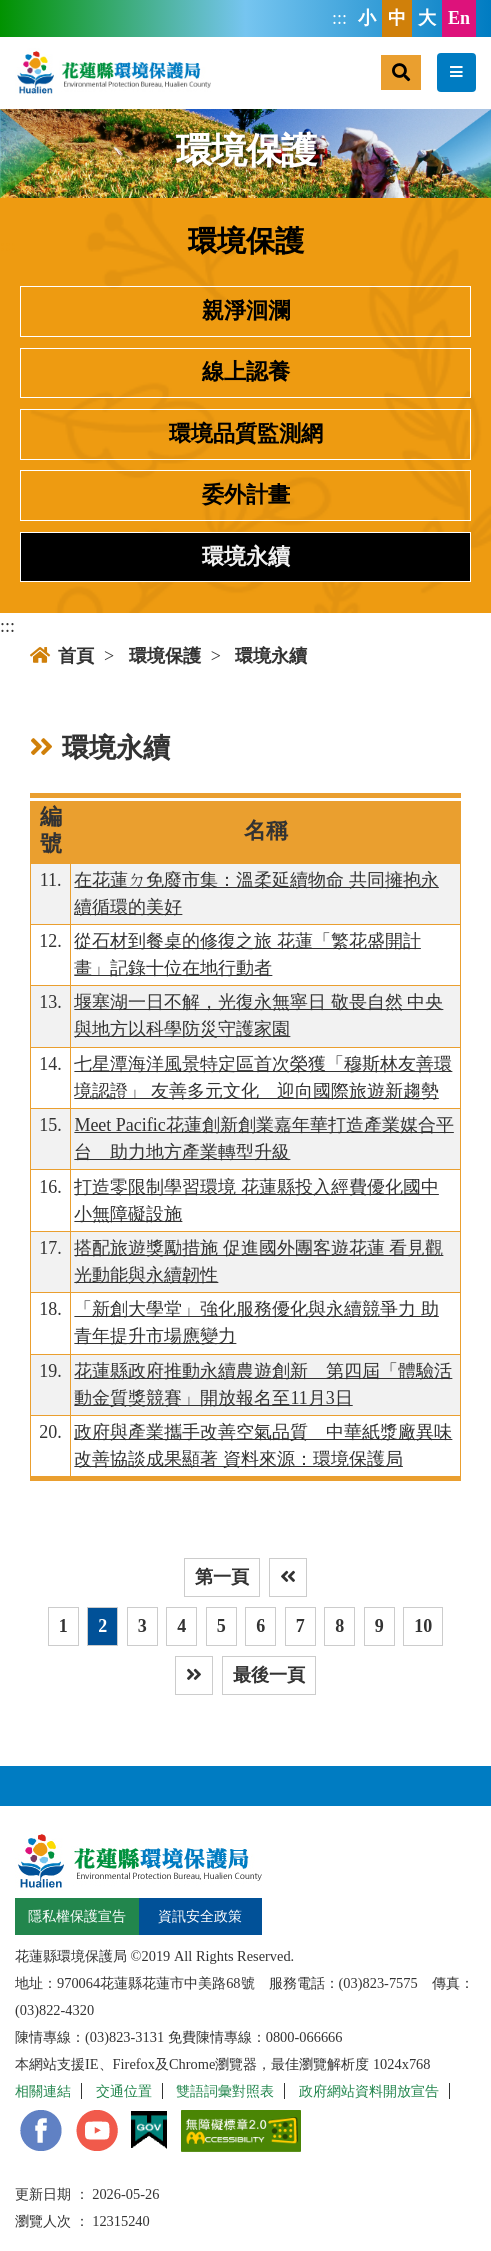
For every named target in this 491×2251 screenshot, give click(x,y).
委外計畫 (246, 495)
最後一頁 (269, 1675)
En (459, 18)
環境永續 (246, 557)
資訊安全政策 (200, 1916)
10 (423, 1626)
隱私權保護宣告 (77, 1916)
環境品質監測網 (246, 434)
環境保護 (165, 656)
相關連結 (43, 2091)
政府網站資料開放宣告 (369, 2091)
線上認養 (246, 372)
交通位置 (124, 2091)
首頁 (62, 656)
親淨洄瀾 (246, 311)
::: (339, 18)
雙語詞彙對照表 (225, 2091)
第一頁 (222, 1577)
